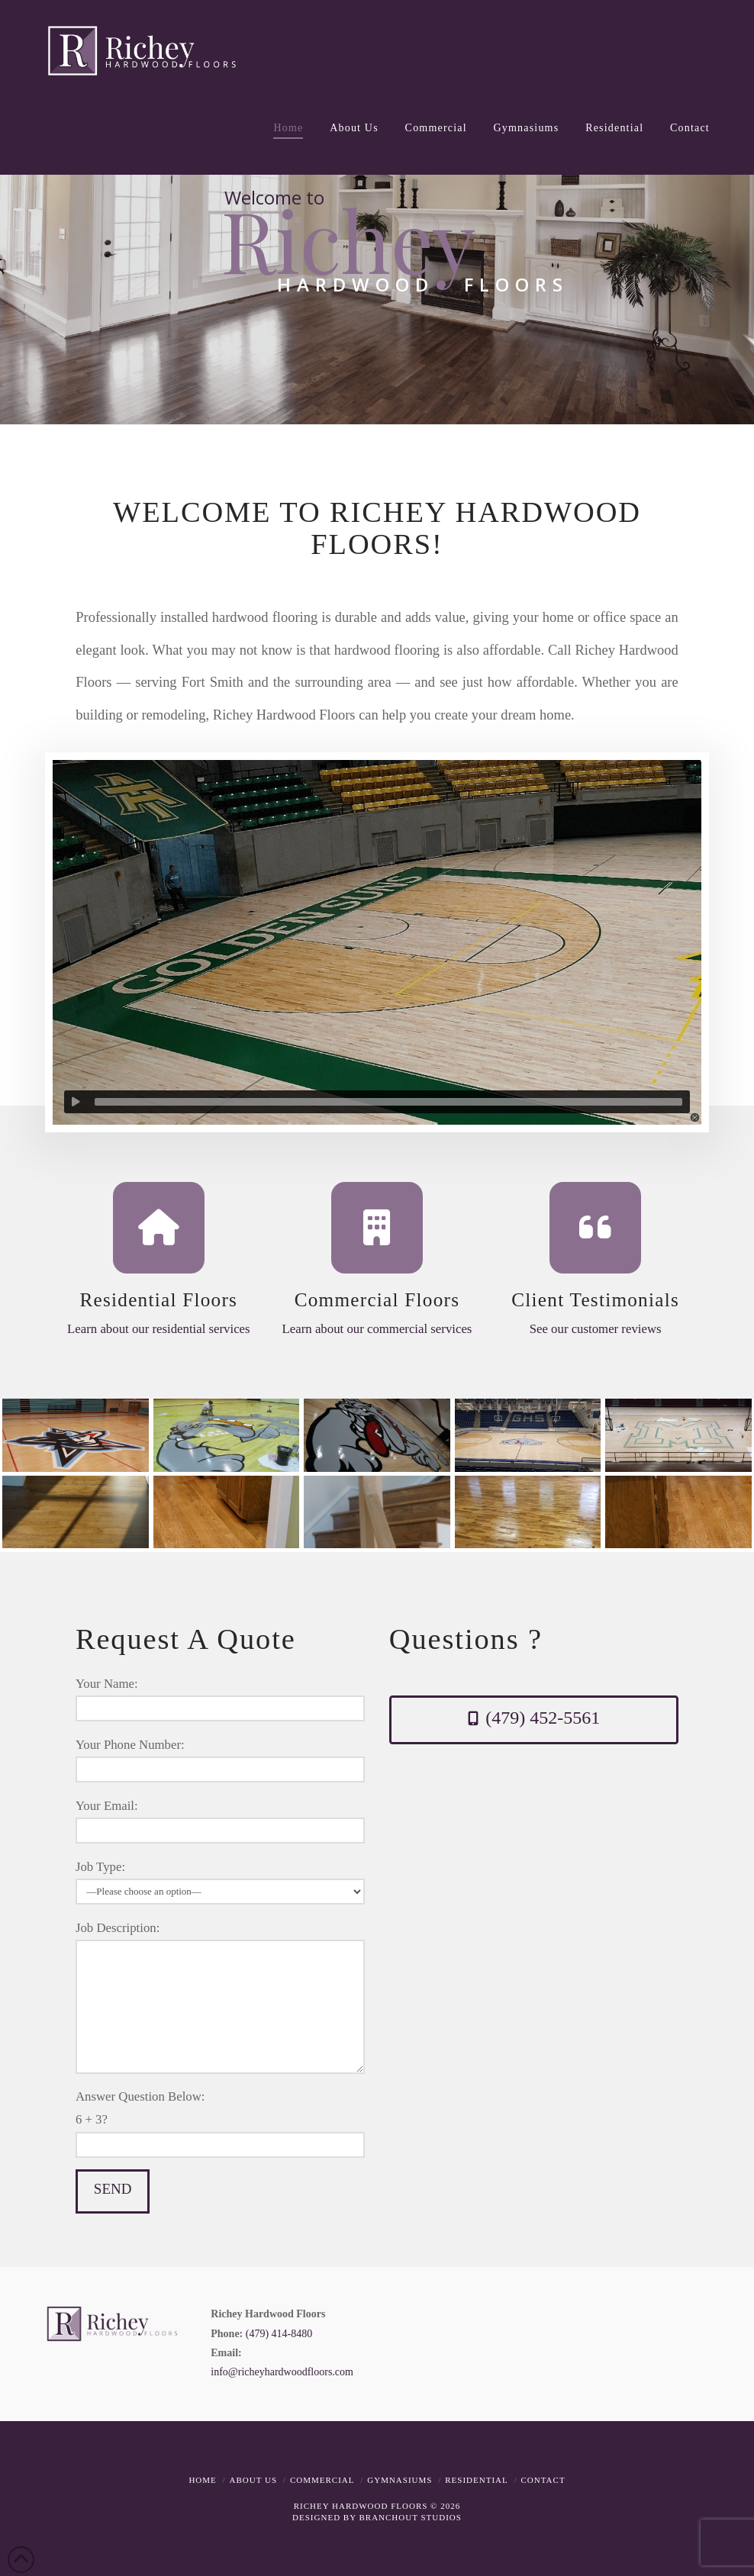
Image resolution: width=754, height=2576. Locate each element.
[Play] (75, 1101)
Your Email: (220, 1819)
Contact (543, 2479)
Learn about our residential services (158, 1329)
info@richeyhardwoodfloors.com (282, 2372)
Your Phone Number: (220, 1758)
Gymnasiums (399, 2479)
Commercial (322, 2479)
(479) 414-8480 (279, 2333)
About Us (254, 2479)
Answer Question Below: (220, 2127)
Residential (476, 2479)
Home (202, 2479)
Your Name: (220, 1697)
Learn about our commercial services (377, 1329)
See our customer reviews (596, 1329)
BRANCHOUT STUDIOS (410, 2517)
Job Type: (220, 1880)
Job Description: (220, 1939)
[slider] (388, 1102)
